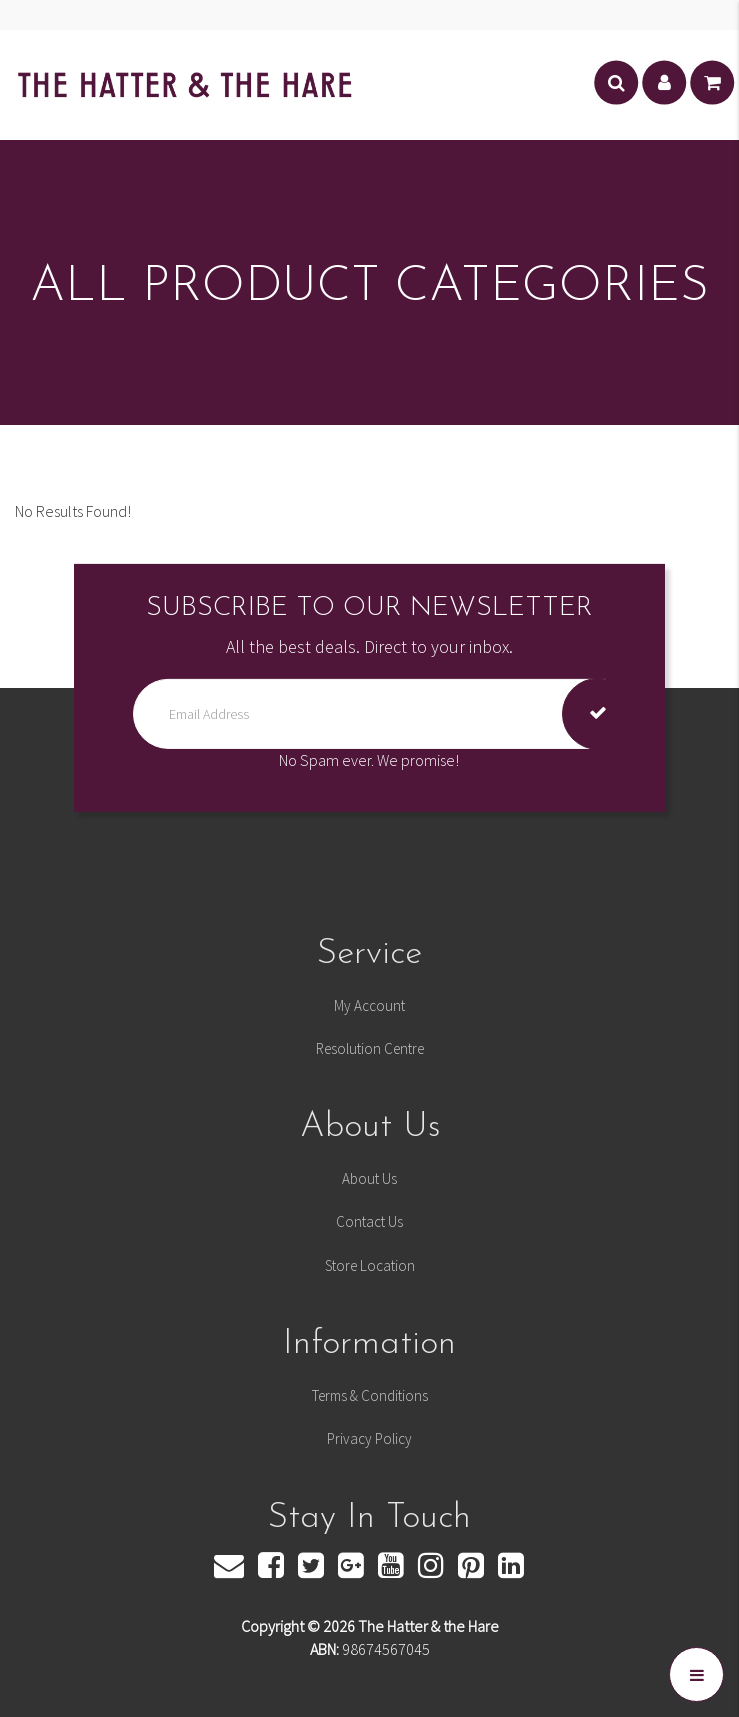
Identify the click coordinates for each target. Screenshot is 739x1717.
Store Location (370, 1265)
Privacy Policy (369, 1438)
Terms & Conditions (370, 1395)
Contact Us (369, 1221)
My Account (369, 1005)
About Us (369, 1178)
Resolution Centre (370, 1048)
